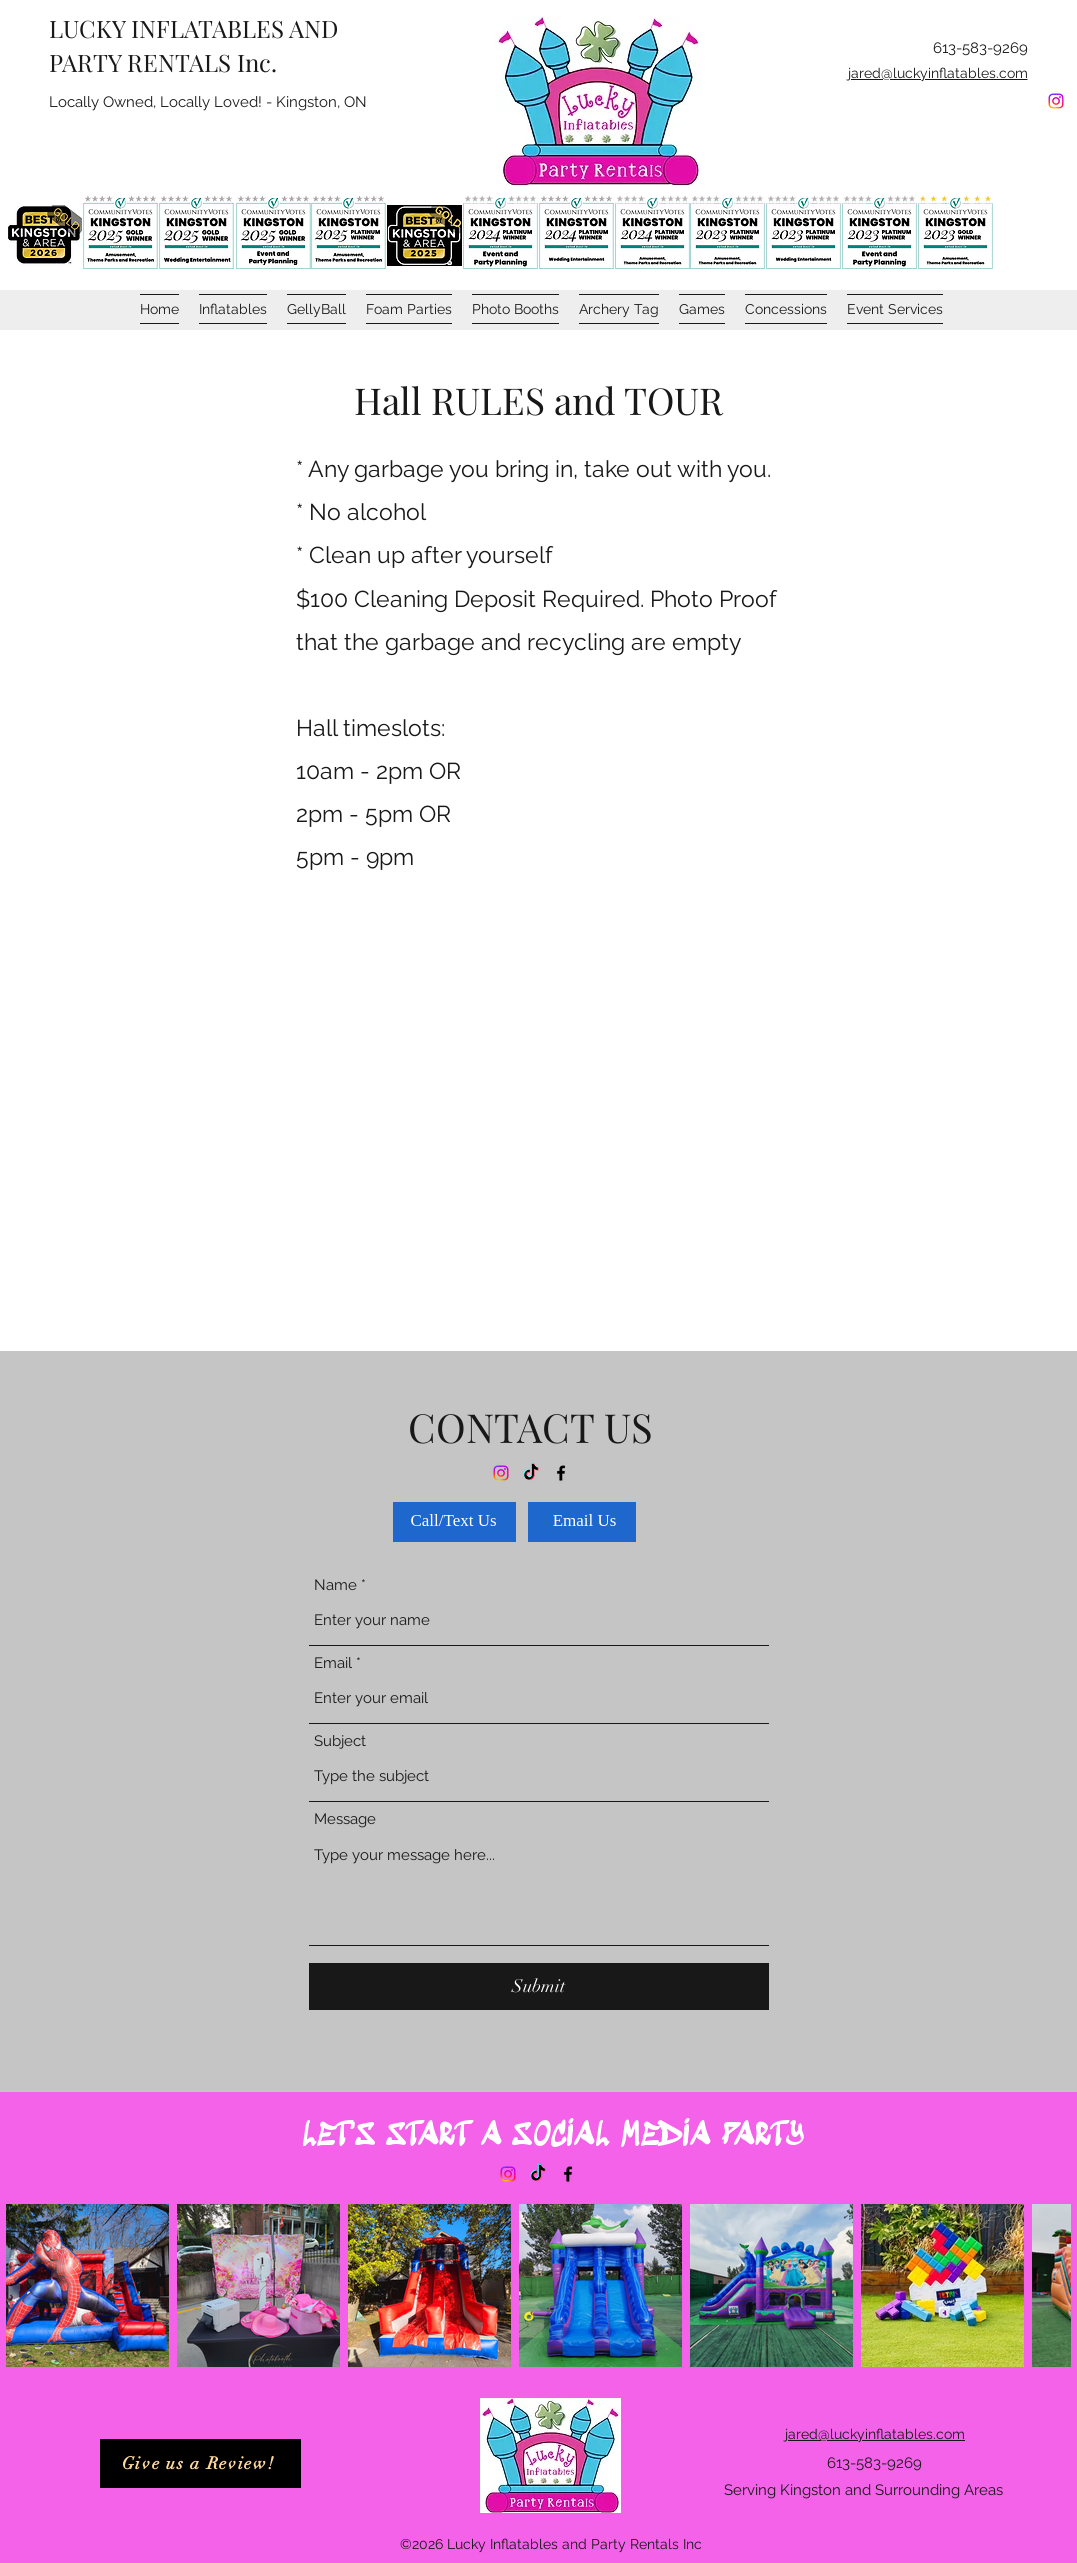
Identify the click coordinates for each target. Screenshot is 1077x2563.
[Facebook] (561, 1473)
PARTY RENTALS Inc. (163, 62)
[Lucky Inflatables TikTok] (538, 2174)
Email (333, 1663)
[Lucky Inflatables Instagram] (1056, 101)
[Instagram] (501, 1473)
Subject (340, 1741)
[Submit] (539, 1986)
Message (345, 1819)
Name (335, 1585)
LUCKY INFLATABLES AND (193, 28)
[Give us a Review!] (200, 2463)
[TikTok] (531, 1473)
